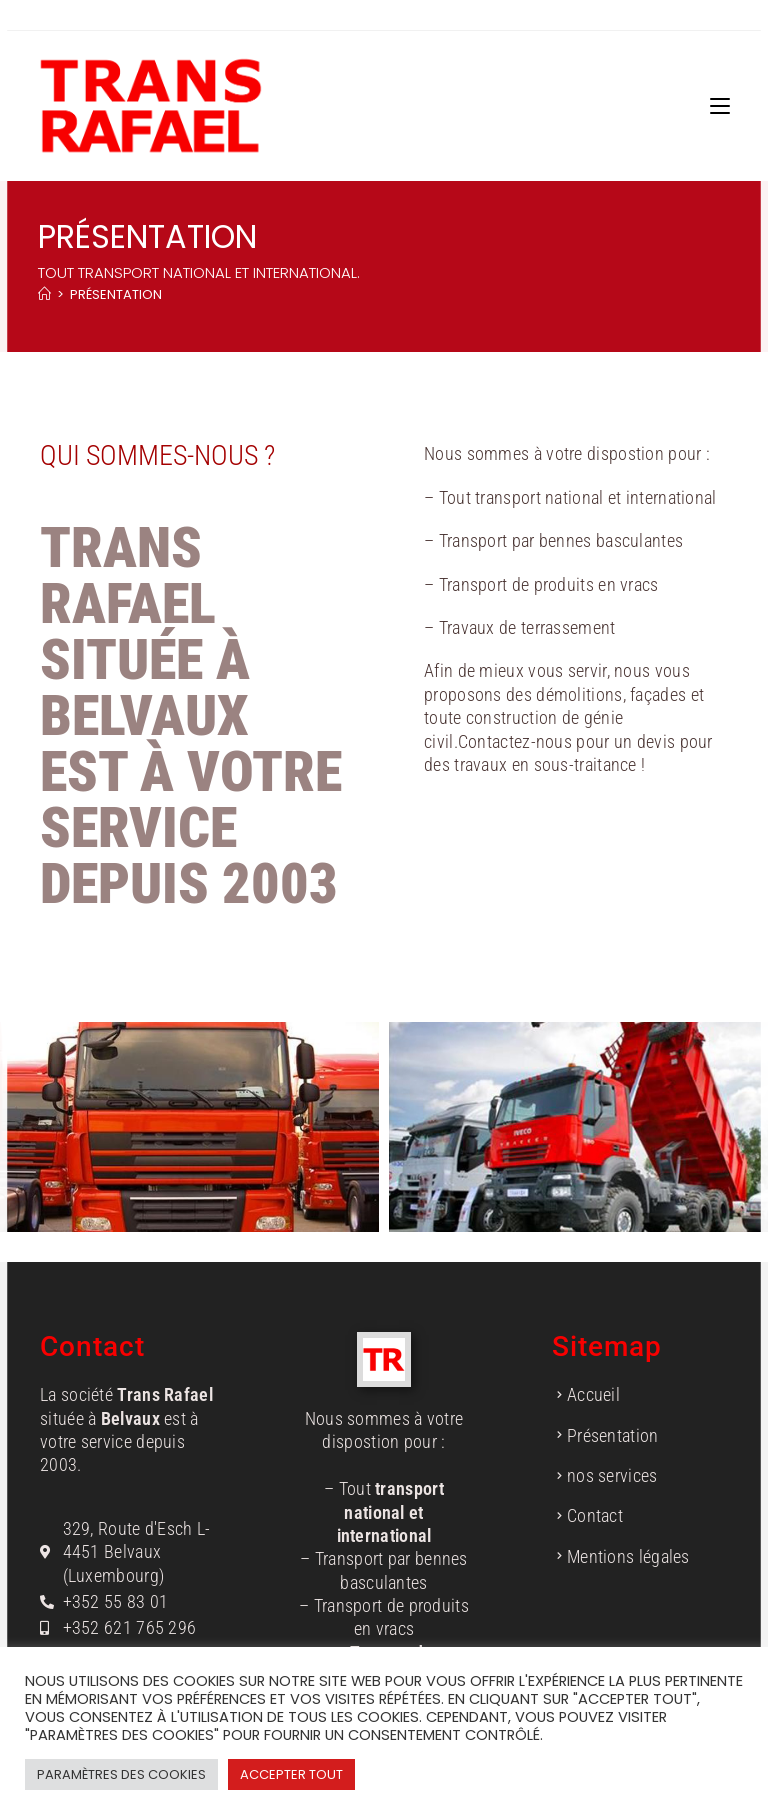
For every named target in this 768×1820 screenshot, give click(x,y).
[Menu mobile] (720, 105)
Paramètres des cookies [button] (121, 1774)
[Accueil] (44, 294)
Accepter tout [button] (291, 1774)
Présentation (116, 294)
